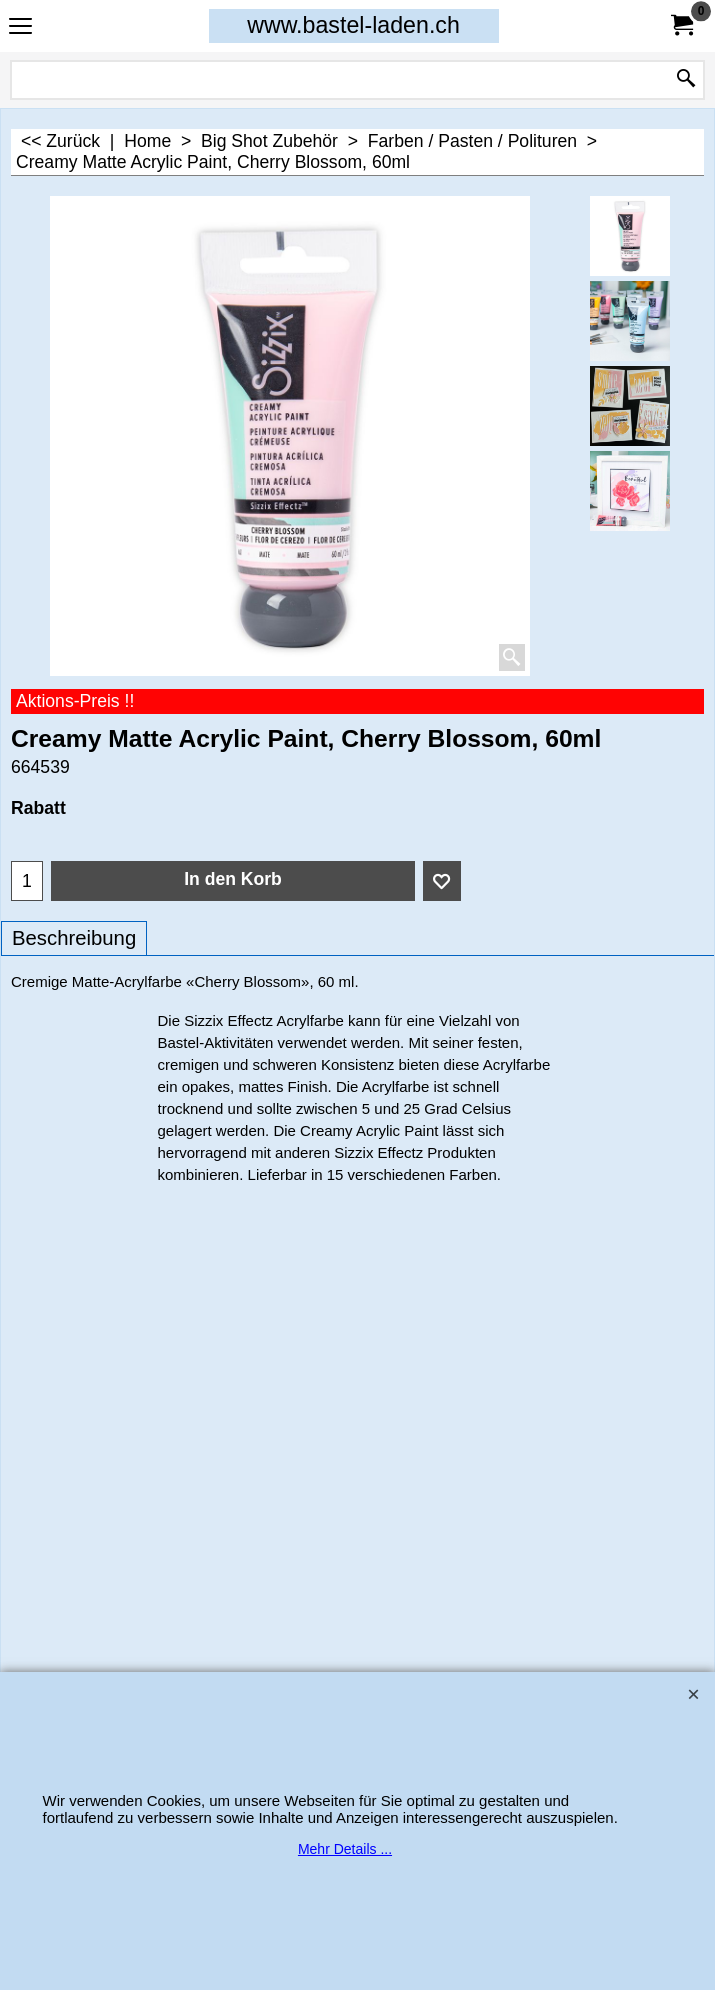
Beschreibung (74, 938)
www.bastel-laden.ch (353, 25)
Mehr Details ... (345, 1849)
